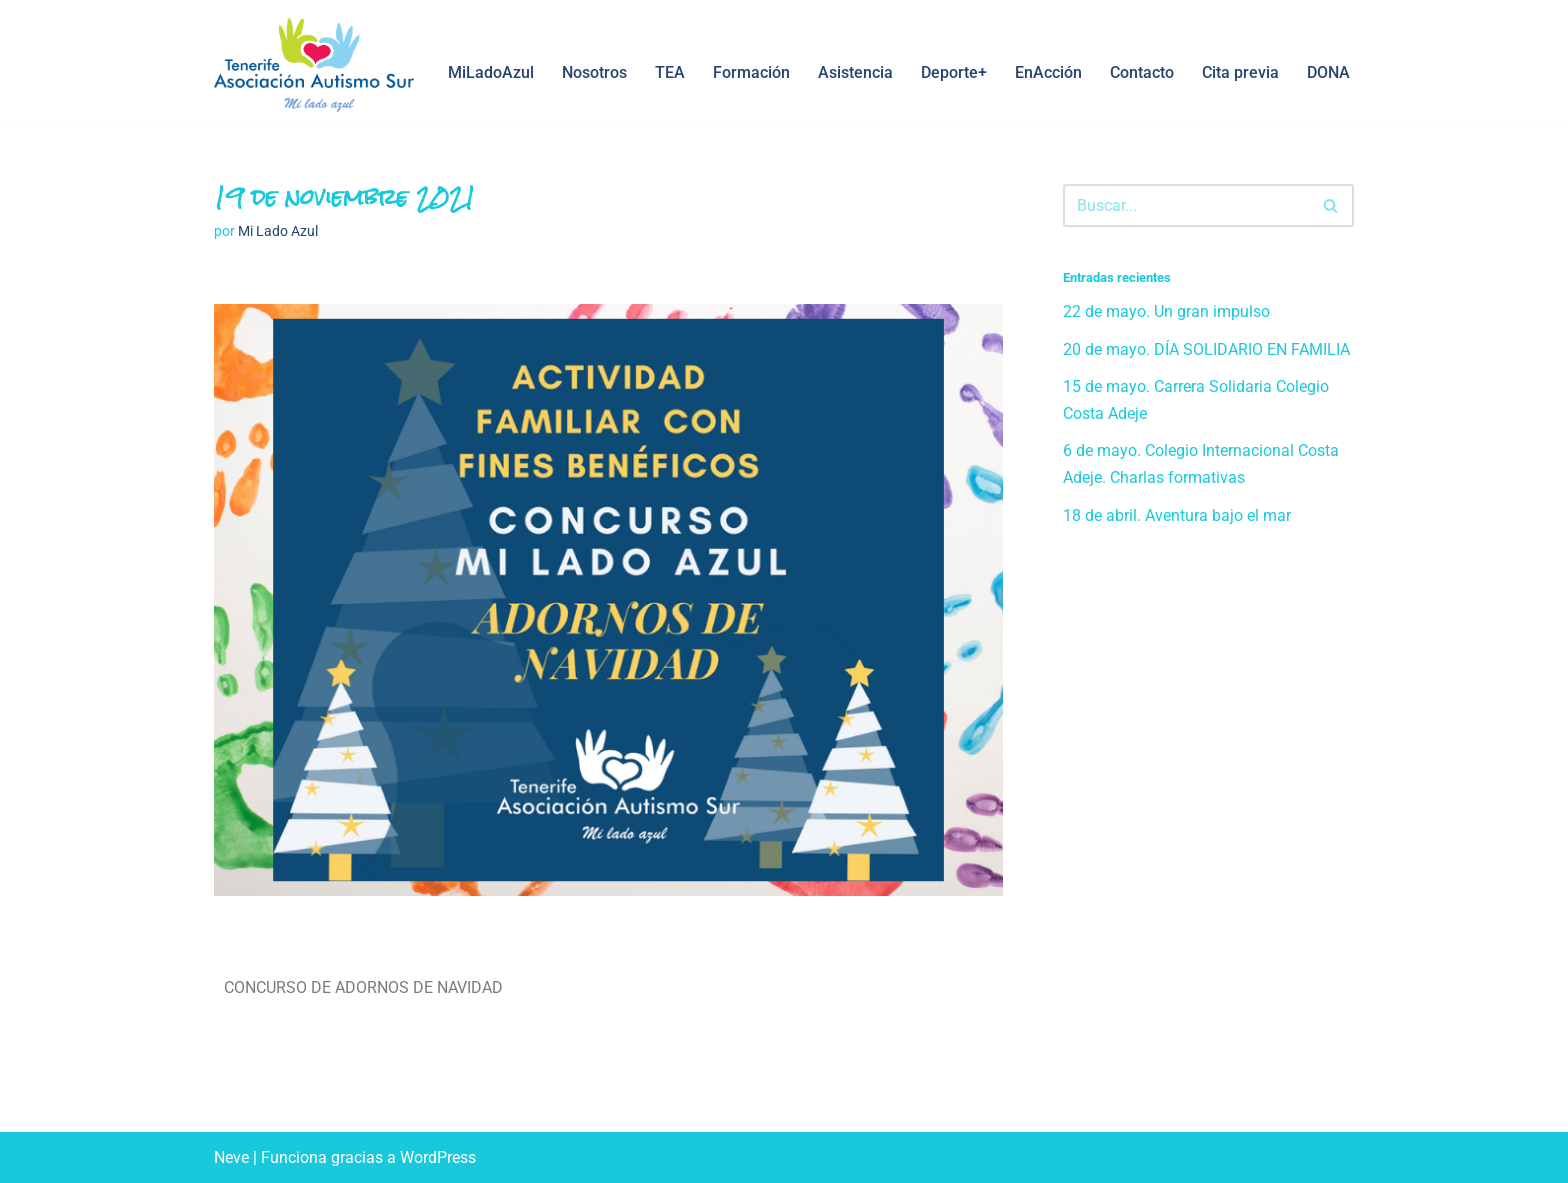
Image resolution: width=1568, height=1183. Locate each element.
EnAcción (1048, 72)
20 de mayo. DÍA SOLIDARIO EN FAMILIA (1206, 349)
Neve (231, 1157)
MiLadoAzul (491, 72)
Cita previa (1240, 72)
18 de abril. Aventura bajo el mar (1177, 515)
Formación (751, 72)
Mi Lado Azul (278, 231)
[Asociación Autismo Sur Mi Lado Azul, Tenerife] (314, 65)
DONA (1328, 72)
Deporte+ (954, 72)
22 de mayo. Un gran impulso (1166, 311)
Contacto (1142, 72)
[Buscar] (1186, 205)
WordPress (438, 1157)
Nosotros (594, 72)
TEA (670, 72)
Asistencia (855, 72)
